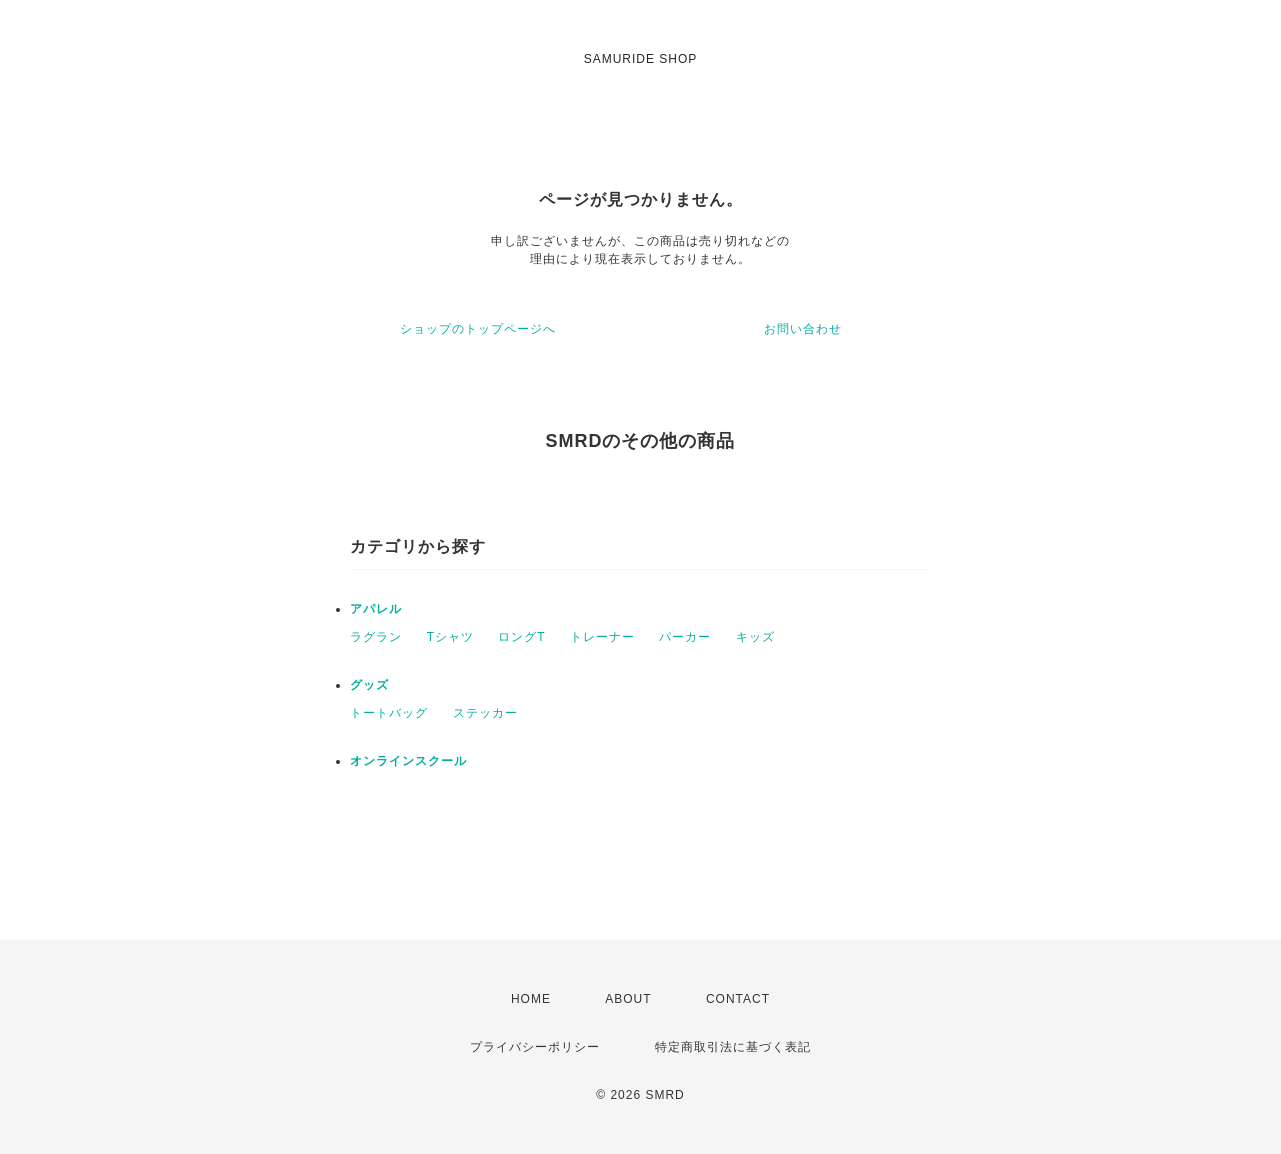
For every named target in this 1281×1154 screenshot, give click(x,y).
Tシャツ (450, 637)
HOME (531, 999)
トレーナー (602, 637)
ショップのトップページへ (478, 329)
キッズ (755, 637)
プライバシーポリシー (535, 1047)
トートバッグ (389, 713)
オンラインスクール (408, 761)
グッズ (369, 685)
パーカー (685, 637)
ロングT (521, 637)
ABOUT (628, 999)
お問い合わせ (803, 329)
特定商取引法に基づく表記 (733, 1047)
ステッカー (485, 713)
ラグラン (376, 637)
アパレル (376, 609)
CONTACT (738, 999)
